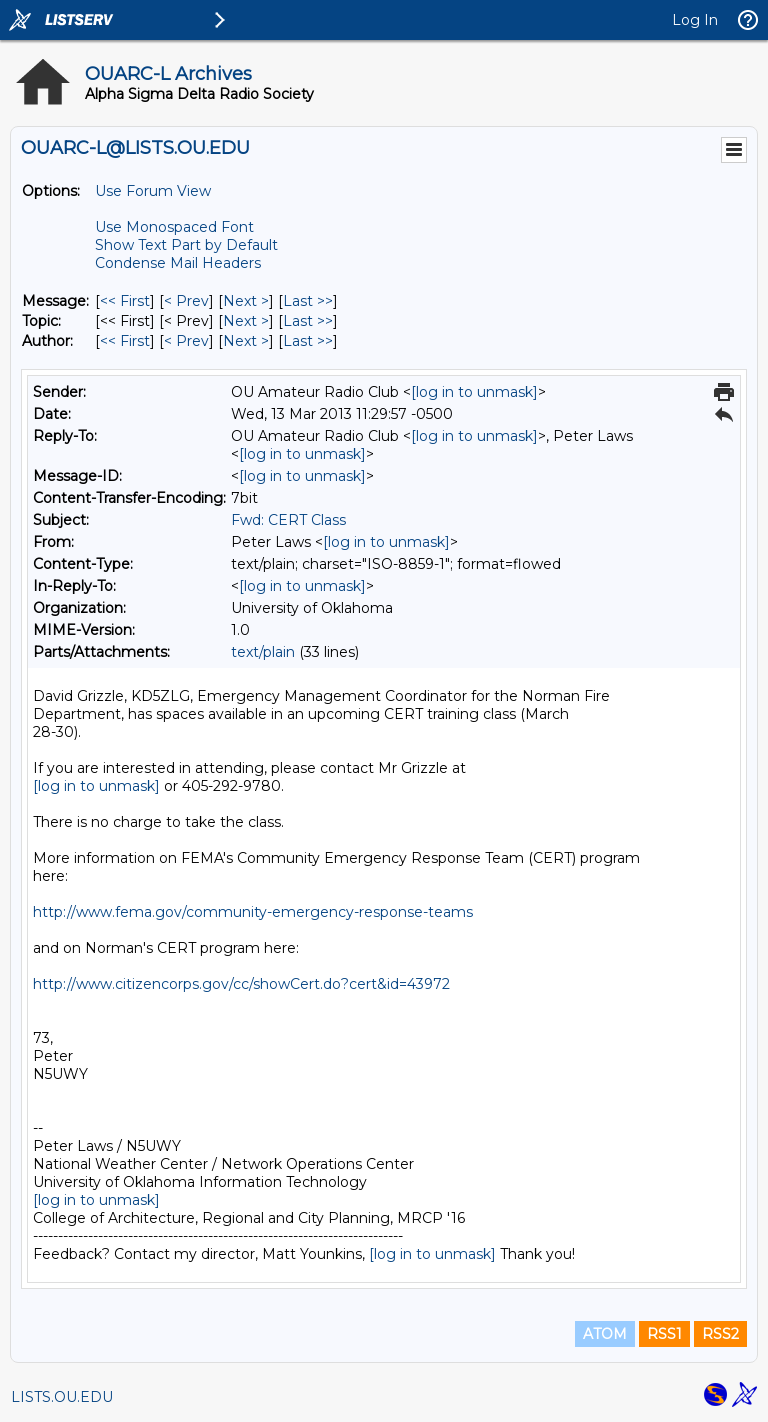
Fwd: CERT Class (288, 520)
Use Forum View (153, 191)
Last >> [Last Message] (308, 301)
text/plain (263, 652)
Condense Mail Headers (178, 263)
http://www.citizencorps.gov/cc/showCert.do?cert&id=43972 (241, 984)
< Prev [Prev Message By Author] (186, 341)
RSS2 (720, 1334)
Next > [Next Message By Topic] (246, 321)
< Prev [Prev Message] (186, 301)
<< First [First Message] (125, 301)
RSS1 (664, 1334)
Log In (695, 20)
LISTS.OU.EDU (62, 1397)
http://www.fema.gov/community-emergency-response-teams (253, 912)
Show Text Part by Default (186, 245)
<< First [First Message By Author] (125, 341)
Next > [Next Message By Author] (246, 341)
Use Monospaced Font (174, 227)
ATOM (605, 1334)
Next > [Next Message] (246, 301)
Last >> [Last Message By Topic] (308, 321)
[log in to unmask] (474, 392)
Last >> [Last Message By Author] (308, 341)
